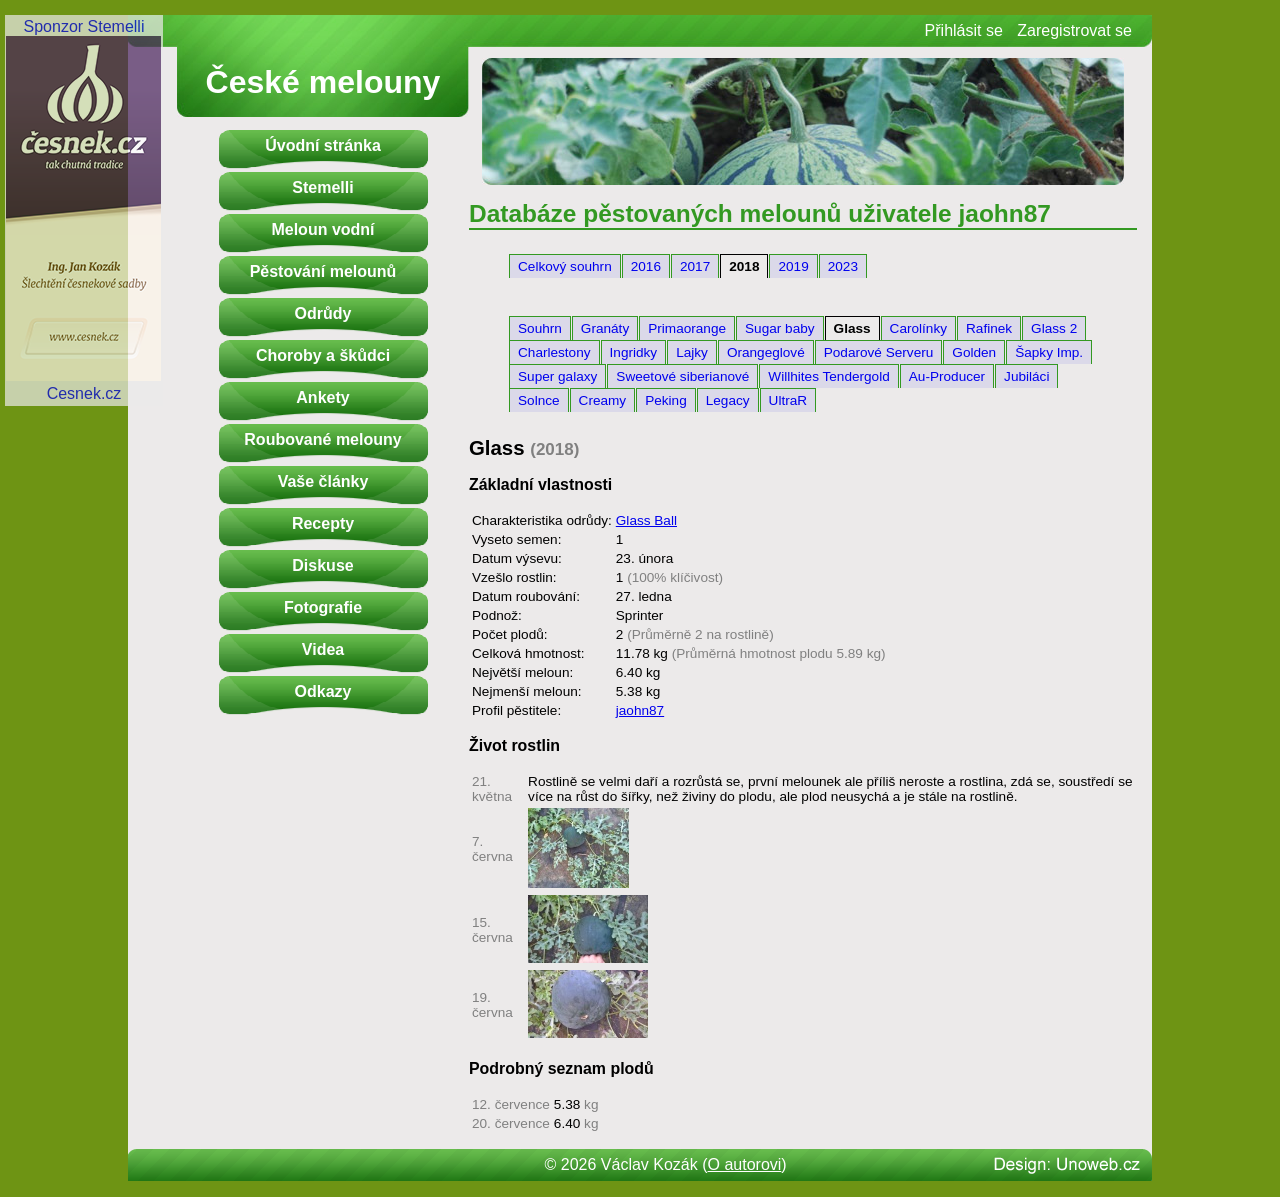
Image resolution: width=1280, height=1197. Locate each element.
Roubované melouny (322, 439)
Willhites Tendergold (828, 376)
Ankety (322, 397)
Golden (974, 352)
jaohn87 (640, 710)
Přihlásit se (964, 30)
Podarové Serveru (879, 352)
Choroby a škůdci (323, 355)
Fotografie (323, 607)
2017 (695, 266)
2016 (646, 266)
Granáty (605, 328)
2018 (744, 266)
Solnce (539, 400)
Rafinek (989, 328)
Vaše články (323, 481)
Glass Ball (646, 520)
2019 (793, 266)
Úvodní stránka (323, 145)
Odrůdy (323, 313)
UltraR (788, 400)
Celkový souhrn (565, 266)
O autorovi (745, 1164)
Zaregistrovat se (1074, 30)
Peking (666, 400)
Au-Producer (947, 376)
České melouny (323, 82)
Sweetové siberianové (682, 376)
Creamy (603, 400)
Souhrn (540, 328)
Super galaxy (557, 376)
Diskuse (322, 565)
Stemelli (322, 187)
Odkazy (323, 691)
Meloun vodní (322, 229)
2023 (843, 266)
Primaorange (687, 328)
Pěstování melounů (323, 271)
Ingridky (634, 352)
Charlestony (554, 352)
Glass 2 (1054, 328)
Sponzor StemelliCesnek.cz (84, 210)
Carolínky (918, 328)
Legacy (728, 400)
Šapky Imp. (1049, 352)
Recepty (323, 523)
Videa (323, 649)
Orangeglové (766, 352)
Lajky (692, 352)
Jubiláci (1026, 376)
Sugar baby (780, 328)
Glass (852, 328)
